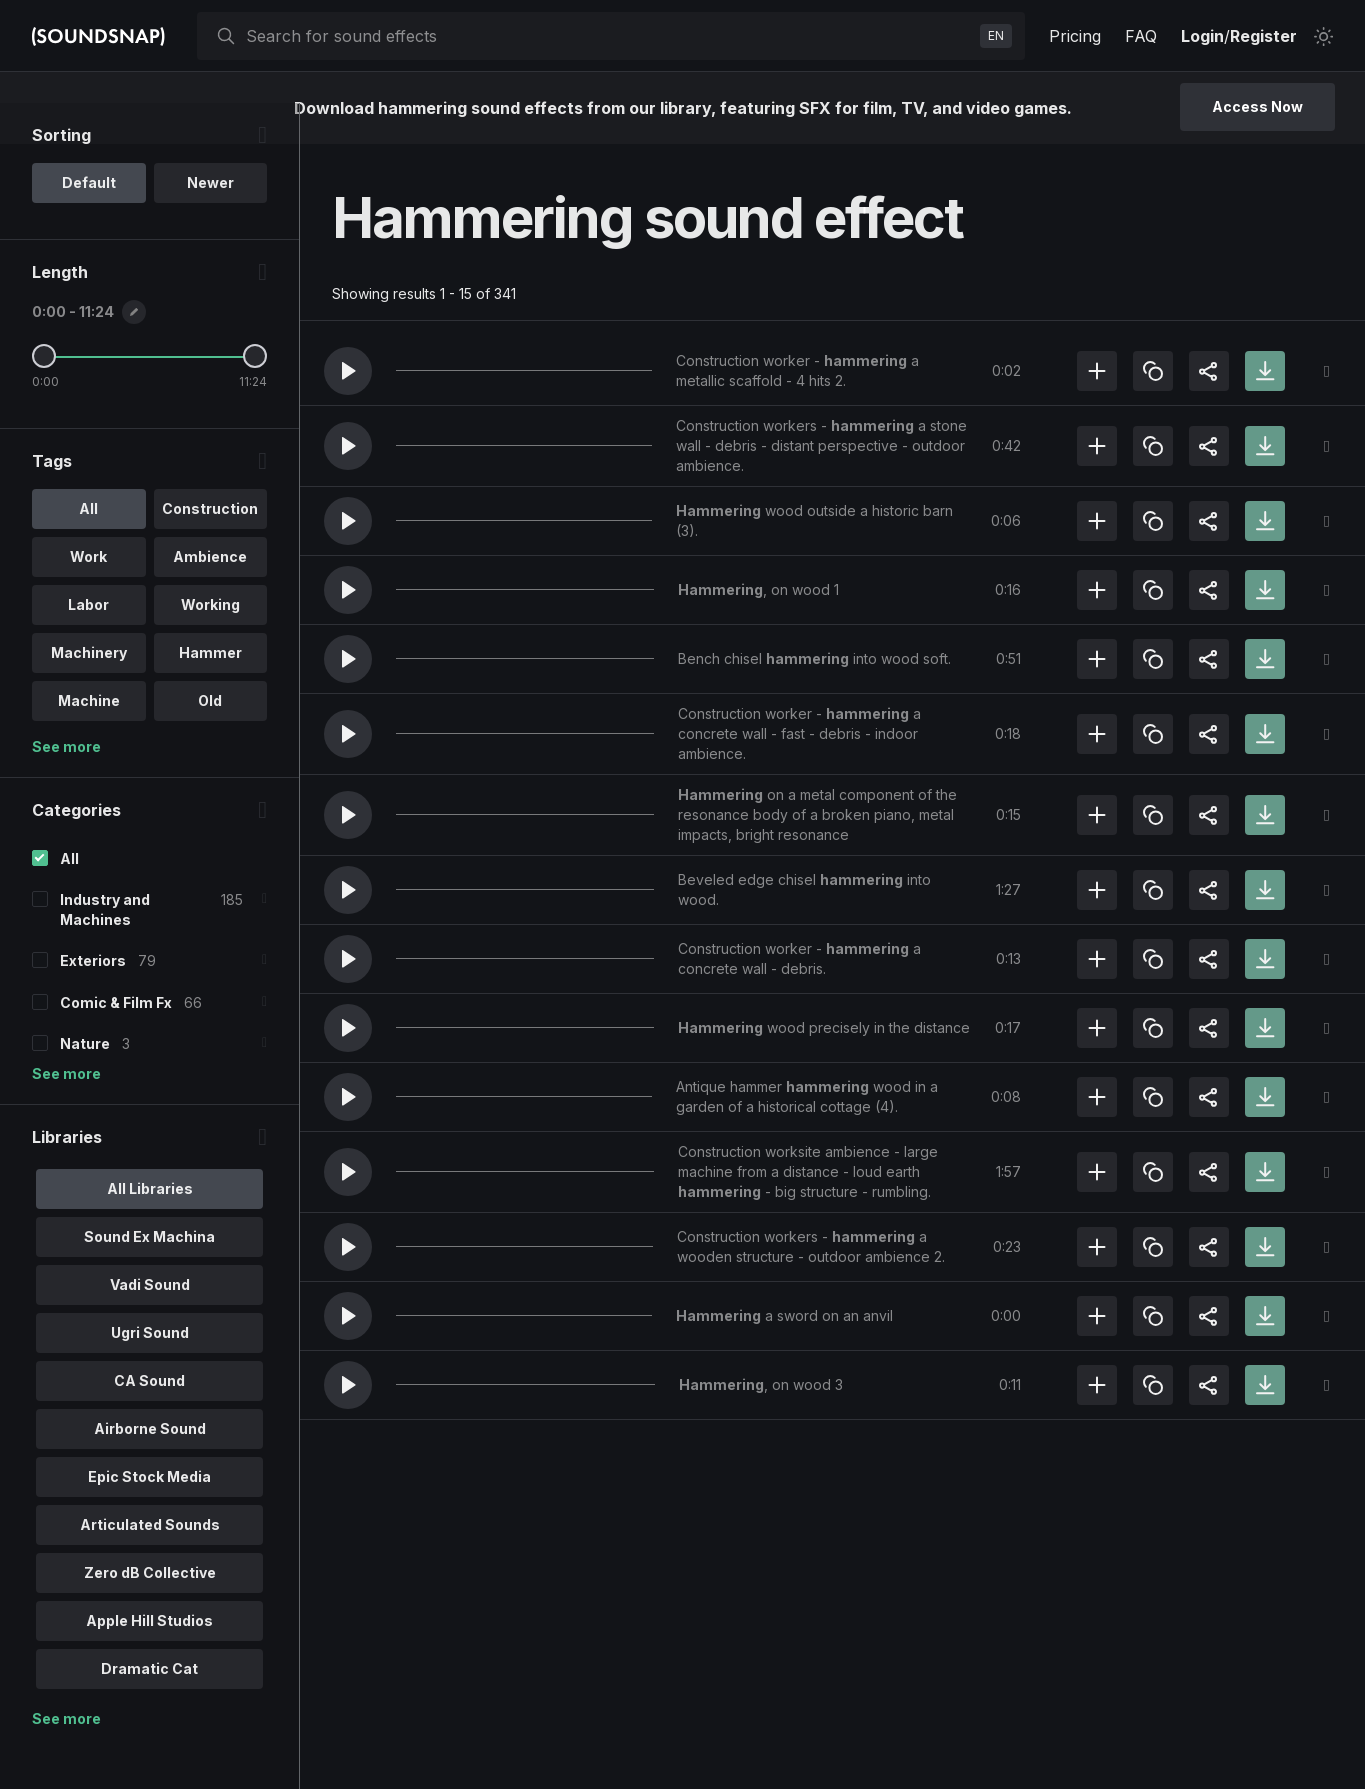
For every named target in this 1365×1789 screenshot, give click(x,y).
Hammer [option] (210, 693)
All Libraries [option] (150, 1228)
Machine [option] (89, 741)
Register (1263, 36)
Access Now (1257, 106)
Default (89, 223)
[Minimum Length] (44, 397)
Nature (85, 1083)
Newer (210, 223)
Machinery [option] (89, 693)
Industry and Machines (105, 950)
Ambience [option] (210, 597)
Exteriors (93, 1001)
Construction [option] (210, 549)
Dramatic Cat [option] (149, 1708)
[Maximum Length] (255, 397)
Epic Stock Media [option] (149, 1516)
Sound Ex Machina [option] (149, 1276)
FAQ (1141, 36)
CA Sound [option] (149, 1420)
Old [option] (210, 741)
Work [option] (88, 597)
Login (1202, 36)
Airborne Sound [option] (150, 1468)
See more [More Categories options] (66, 1113)
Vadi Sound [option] (150, 1324)
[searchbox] (609, 36)
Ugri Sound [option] (150, 1372)
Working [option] (210, 645)
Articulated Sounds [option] (150, 1564)
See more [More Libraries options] (66, 1758)
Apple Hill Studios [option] (149, 1660)
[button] (348, 371)
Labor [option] (88, 645)
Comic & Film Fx (116, 1042)
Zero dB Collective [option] (150, 1612)
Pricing (1075, 36)
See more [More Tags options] (66, 787)
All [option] (88, 549)
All (69, 899)
